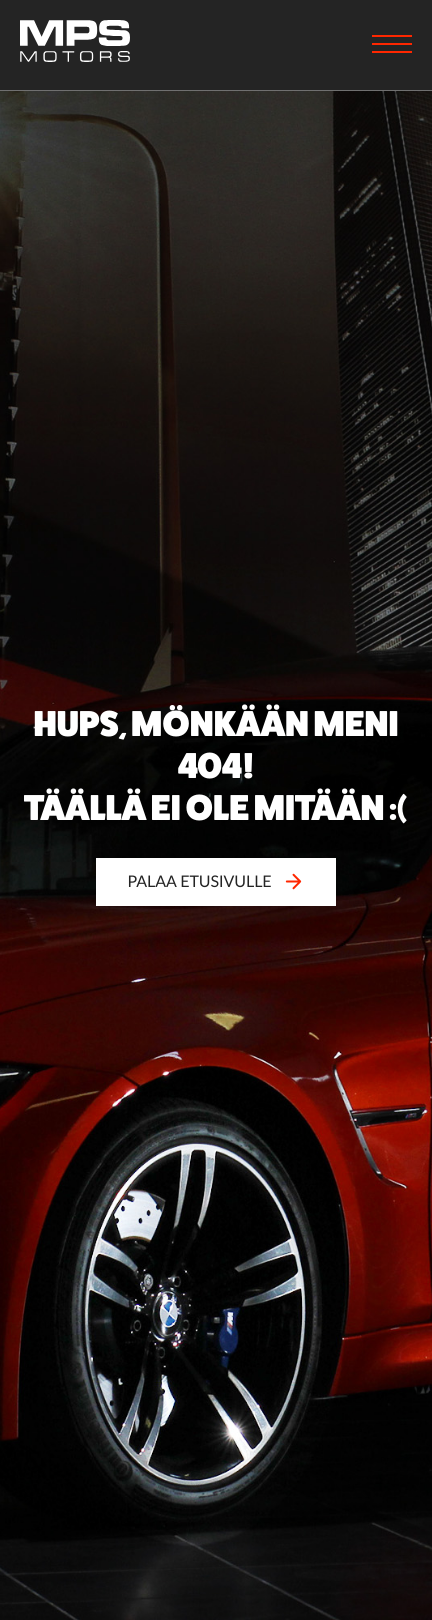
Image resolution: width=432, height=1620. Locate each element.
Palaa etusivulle (215, 881)
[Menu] (392, 46)
